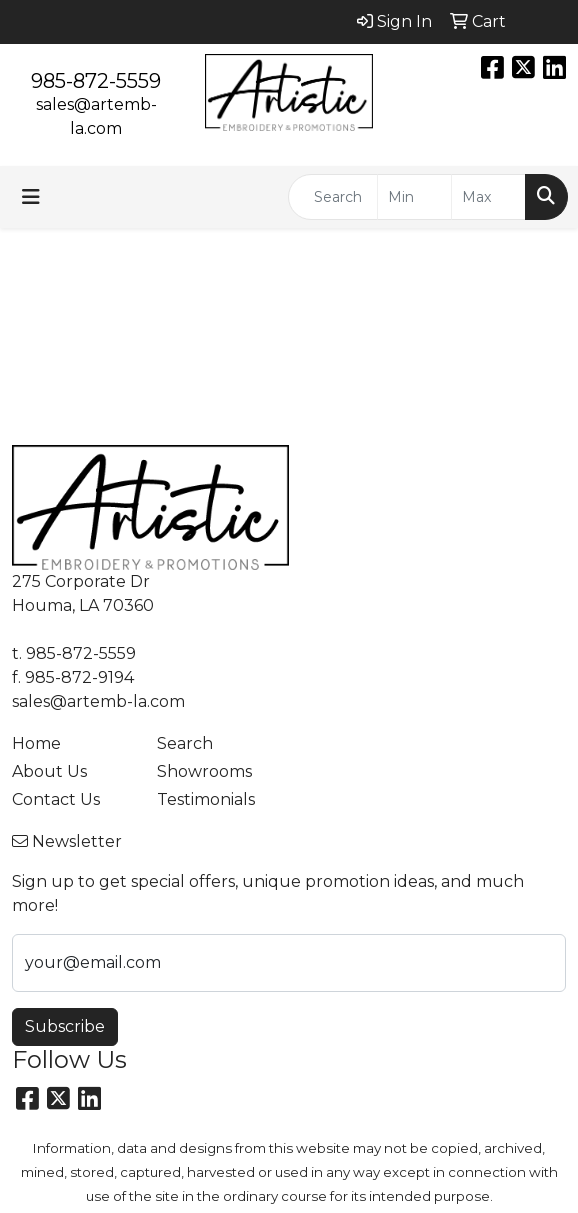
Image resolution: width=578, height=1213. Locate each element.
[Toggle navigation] (31, 197)
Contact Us (56, 799)
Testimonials (206, 799)
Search (185, 743)
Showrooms (204, 771)
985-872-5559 (96, 81)
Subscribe (65, 1026)
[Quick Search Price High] (488, 197)
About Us (49, 771)
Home (36, 743)
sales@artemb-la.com (98, 701)
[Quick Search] (333, 197)
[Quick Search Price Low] (414, 197)
